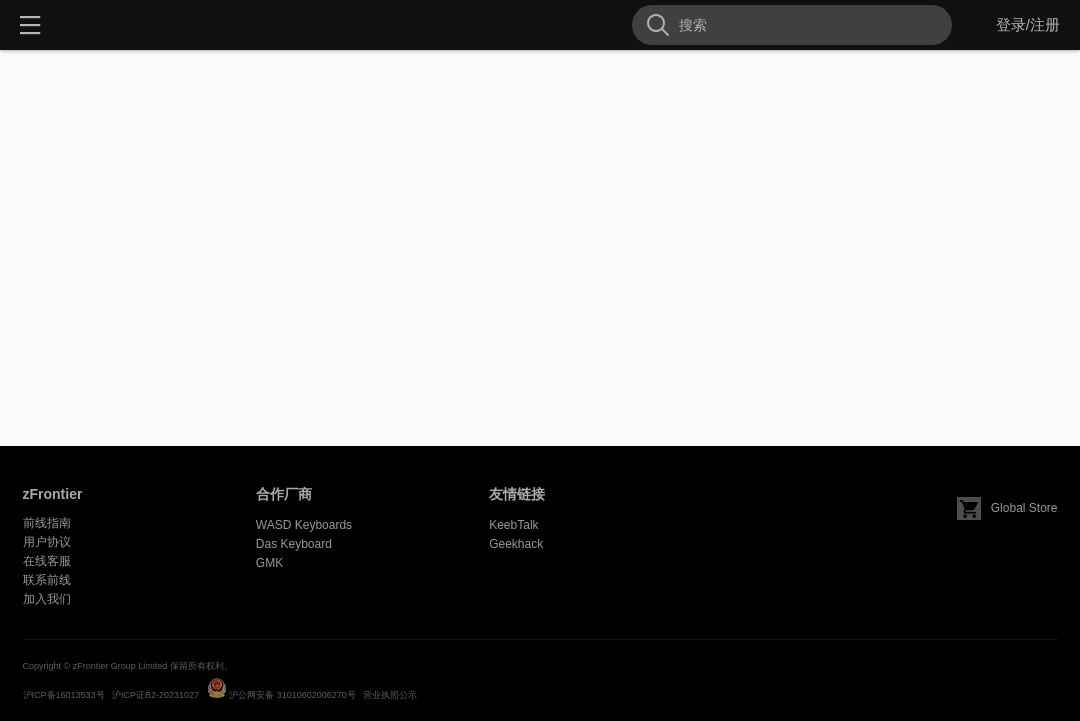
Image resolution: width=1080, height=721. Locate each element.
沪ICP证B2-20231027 (155, 695)
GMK (269, 563)
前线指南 (47, 523)
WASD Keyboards (304, 525)
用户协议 (47, 542)
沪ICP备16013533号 (64, 695)
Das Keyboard (294, 544)
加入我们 (47, 599)
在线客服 (47, 561)
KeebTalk (513, 525)
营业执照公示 (390, 695)
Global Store (1007, 508)
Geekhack (516, 544)
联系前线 (47, 580)
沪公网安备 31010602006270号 (292, 695)
